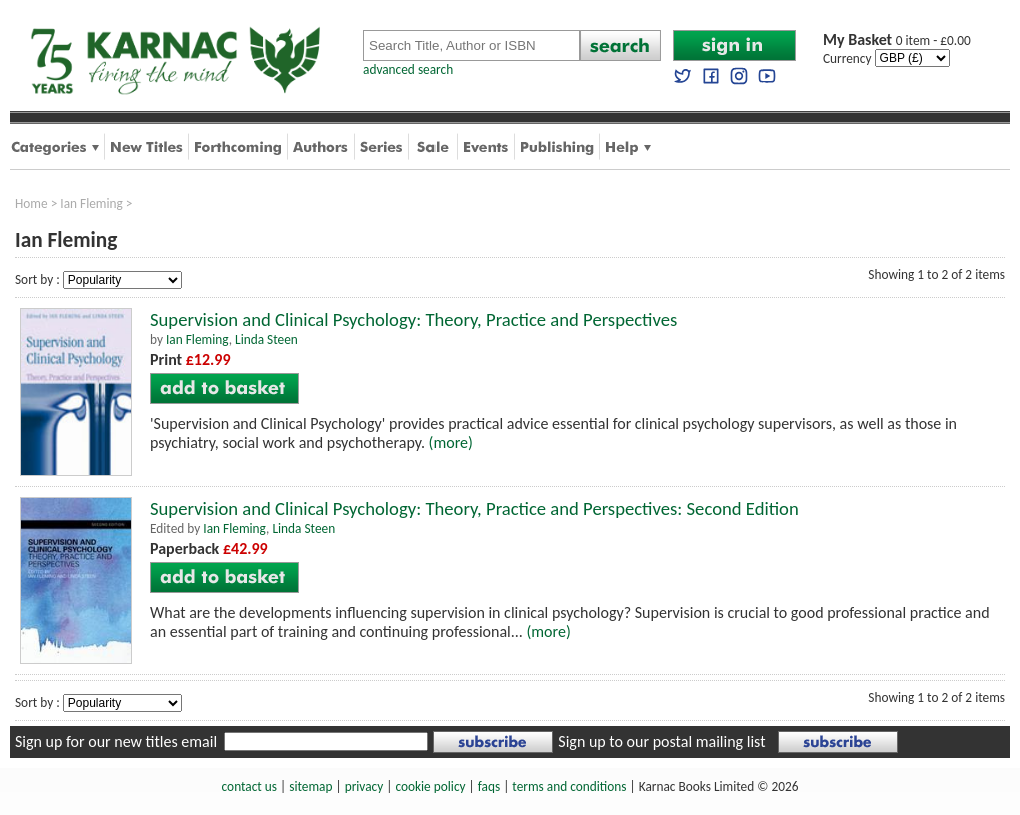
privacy (364, 786)
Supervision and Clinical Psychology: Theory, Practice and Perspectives (413, 319)
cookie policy (430, 786)
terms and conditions (569, 786)
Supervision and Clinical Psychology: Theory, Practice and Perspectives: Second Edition (474, 508)
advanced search (408, 69)
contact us (249, 786)
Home (31, 203)
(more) (451, 442)
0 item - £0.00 (897, 40)
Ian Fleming (91, 203)
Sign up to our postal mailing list (661, 741)
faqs (489, 786)
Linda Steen (266, 339)
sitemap (310, 786)
